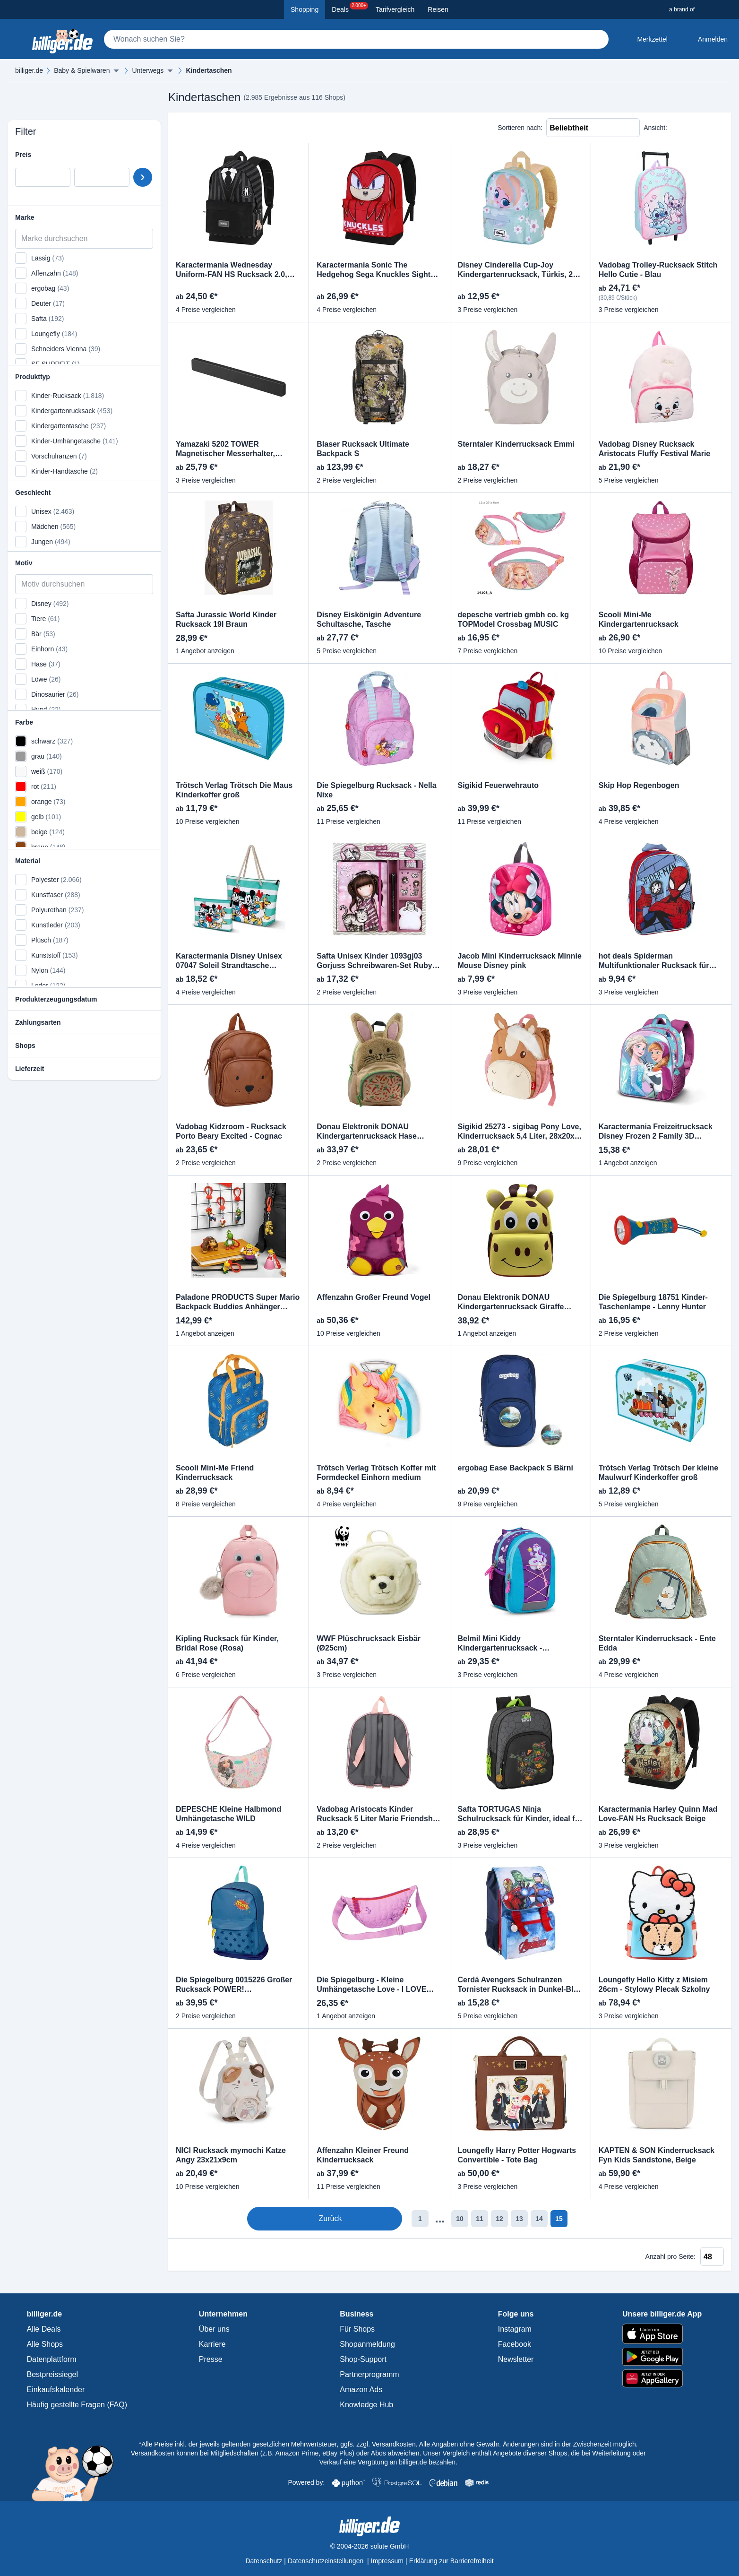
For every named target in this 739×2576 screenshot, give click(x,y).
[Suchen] (597, 39)
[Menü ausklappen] (116, 70)
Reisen (438, 9)
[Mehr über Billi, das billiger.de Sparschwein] (73, 2463)
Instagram (515, 2329)
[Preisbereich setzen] (142, 177)
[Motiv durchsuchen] (84, 584)
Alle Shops (45, 2344)
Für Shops (357, 2329)
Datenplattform (52, 2359)
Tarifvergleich (395, 9)
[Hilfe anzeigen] (104, 999)
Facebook (514, 2344)
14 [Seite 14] (499, 2218)
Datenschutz (263, 2561)
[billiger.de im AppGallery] (662, 2378)
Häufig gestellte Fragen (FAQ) (77, 2405)
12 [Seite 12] (460, 2218)
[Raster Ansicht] (695, 127)
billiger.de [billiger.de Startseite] (29, 70)
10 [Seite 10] (420, 2218)
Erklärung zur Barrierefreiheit (451, 2561)
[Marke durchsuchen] (84, 238)
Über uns (214, 2329)
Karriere (212, 2344)
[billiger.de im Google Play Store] (662, 2357)
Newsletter (516, 2359)
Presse (211, 2359)
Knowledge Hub (366, 2405)
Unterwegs (147, 70)
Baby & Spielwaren (82, 70)
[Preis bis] (101, 177)
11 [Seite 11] (440, 2218)
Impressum (387, 2561)
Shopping (304, 9)
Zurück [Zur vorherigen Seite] (323, 2218)
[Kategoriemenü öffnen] (15, 39)
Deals (350, 7)
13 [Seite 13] (479, 2218)
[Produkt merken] (293, 158)
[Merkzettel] (644, 39)
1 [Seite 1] (380, 2218)
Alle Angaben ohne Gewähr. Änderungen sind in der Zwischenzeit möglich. (528, 2444)
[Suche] (356, 39)
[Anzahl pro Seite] (712, 2256)
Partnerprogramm (369, 2374)
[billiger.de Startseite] (62, 39)
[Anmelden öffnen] (705, 39)
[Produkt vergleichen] (293, 173)
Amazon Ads (361, 2390)
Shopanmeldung (367, 2344)
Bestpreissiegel (52, 2374)
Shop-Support (363, 2359)
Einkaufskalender (56, 2390)
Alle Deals (44, 2329)
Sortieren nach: (520, 127)
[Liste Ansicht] (676, 127)
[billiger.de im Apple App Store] (662, 2333)
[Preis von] (42, 177)
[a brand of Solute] (700, 9)
